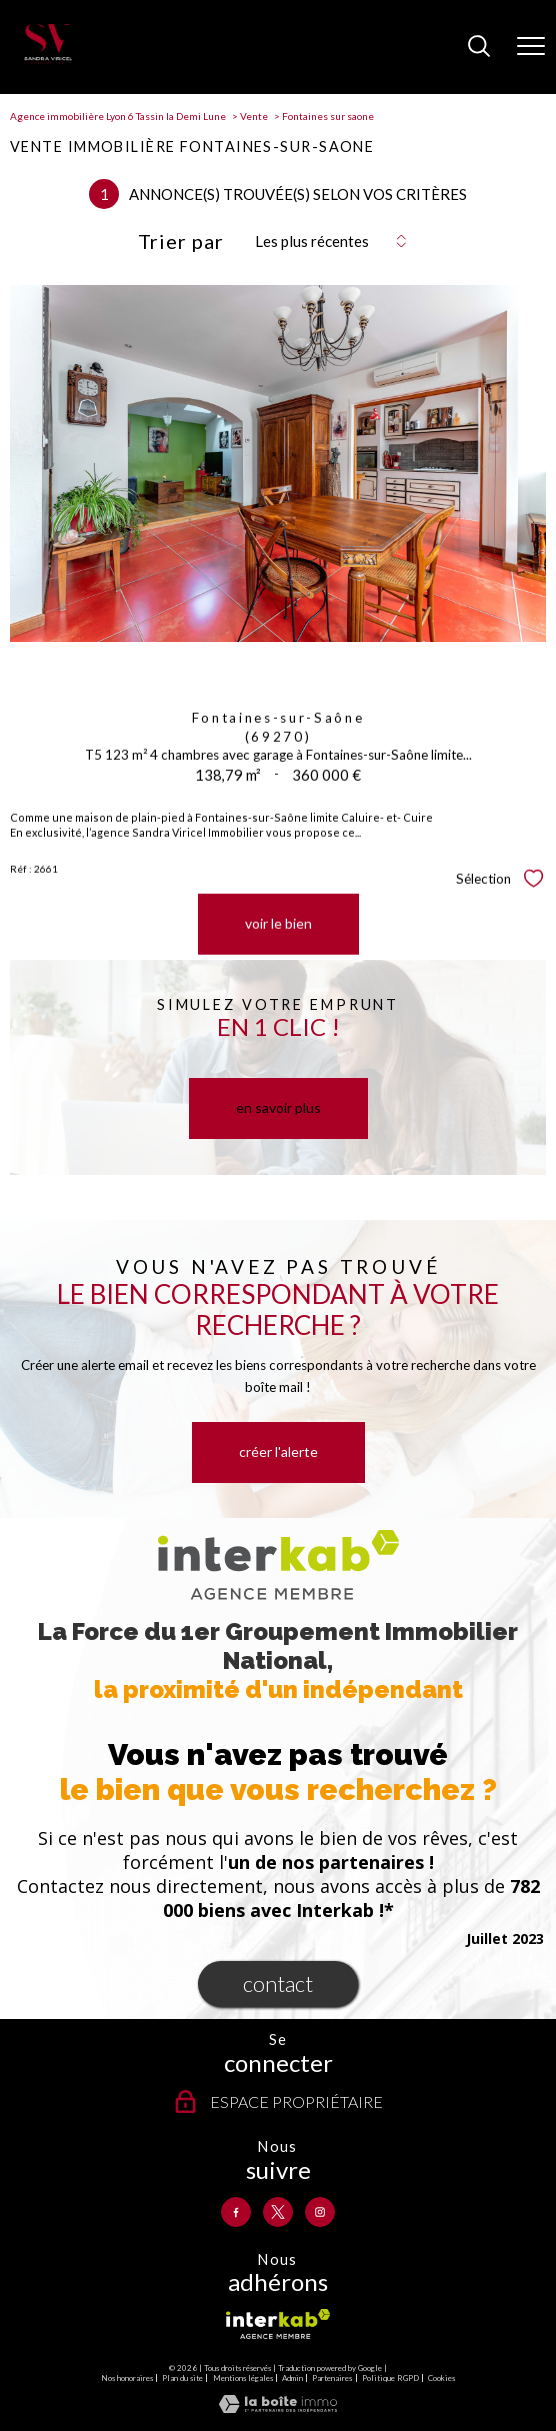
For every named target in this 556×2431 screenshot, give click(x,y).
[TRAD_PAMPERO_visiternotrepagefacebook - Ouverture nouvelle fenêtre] (236, 2212)
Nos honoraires (127, 2378)
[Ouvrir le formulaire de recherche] (479, 47)
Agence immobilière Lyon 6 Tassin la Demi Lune (118, 116)
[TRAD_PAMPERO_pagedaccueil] (48, 59)
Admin (292, 2378)
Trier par (181, 241)
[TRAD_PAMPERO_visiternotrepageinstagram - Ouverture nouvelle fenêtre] (320, 2212)
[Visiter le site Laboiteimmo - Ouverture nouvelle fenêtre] (278, 2408)
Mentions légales (243, 2378)
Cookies (441, 2378)
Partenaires (332, 2378)
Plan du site (182, 2378)
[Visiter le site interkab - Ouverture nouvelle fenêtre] (277, 2324)
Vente (254, 116)
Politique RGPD (390, 2378)
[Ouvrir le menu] (531, 47)
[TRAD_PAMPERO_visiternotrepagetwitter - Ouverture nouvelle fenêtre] (278, 2212)
